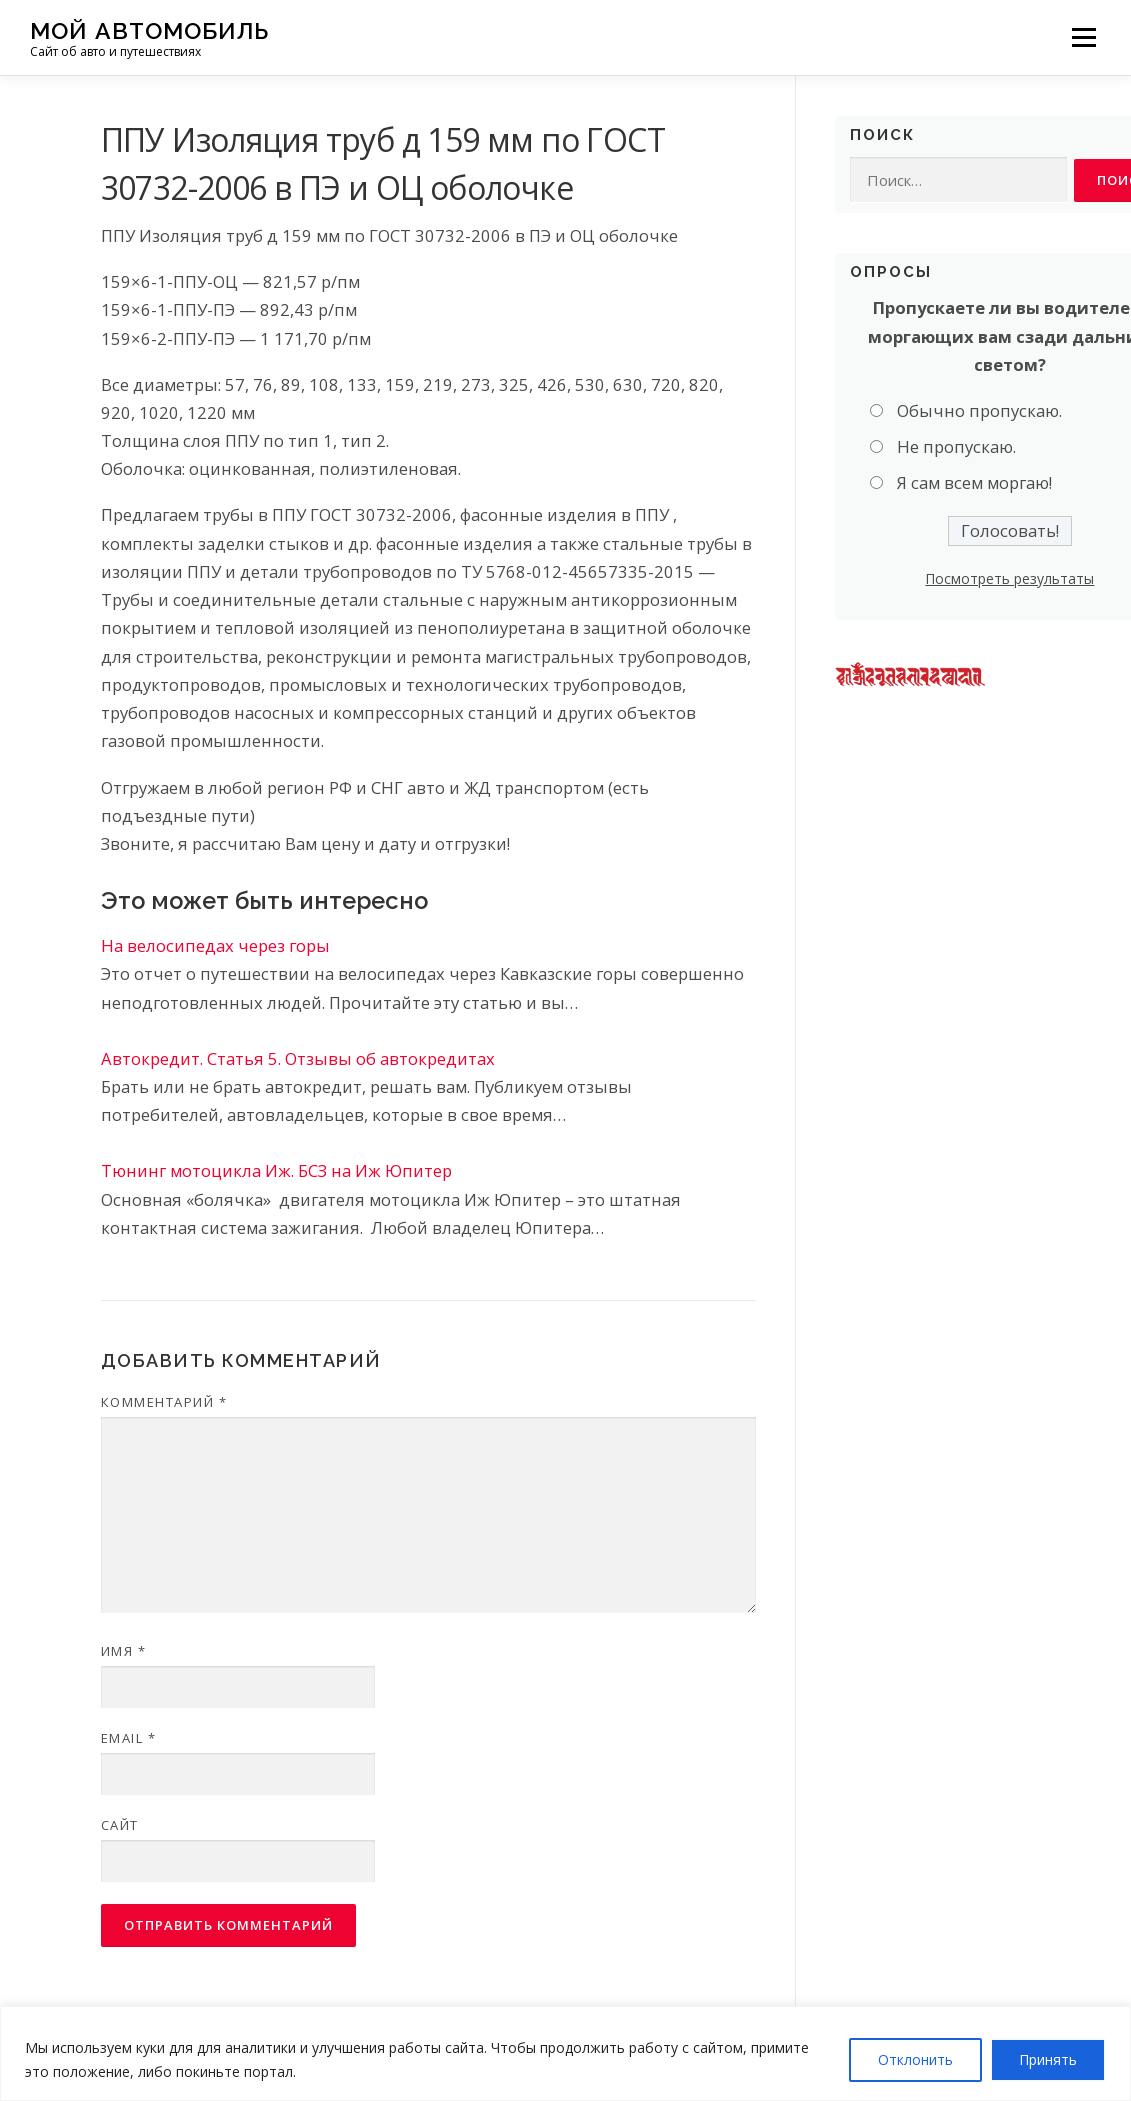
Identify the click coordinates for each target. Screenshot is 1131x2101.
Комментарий (164, 1402)
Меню (1083, 37)
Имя (124, 1651)
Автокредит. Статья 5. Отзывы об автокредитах (298, 1058)
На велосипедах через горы (215, 945)
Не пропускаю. (956, 447)
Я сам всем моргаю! (974, 483)
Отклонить (915, 2059)
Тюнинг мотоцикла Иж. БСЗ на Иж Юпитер (276, 1170)
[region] (565, 2053)
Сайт (120, 1825)
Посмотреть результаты (1009, 578)
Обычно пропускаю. (979, 410)
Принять (1048, 2059)
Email (129, 1738)
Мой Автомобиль (149, 30)
